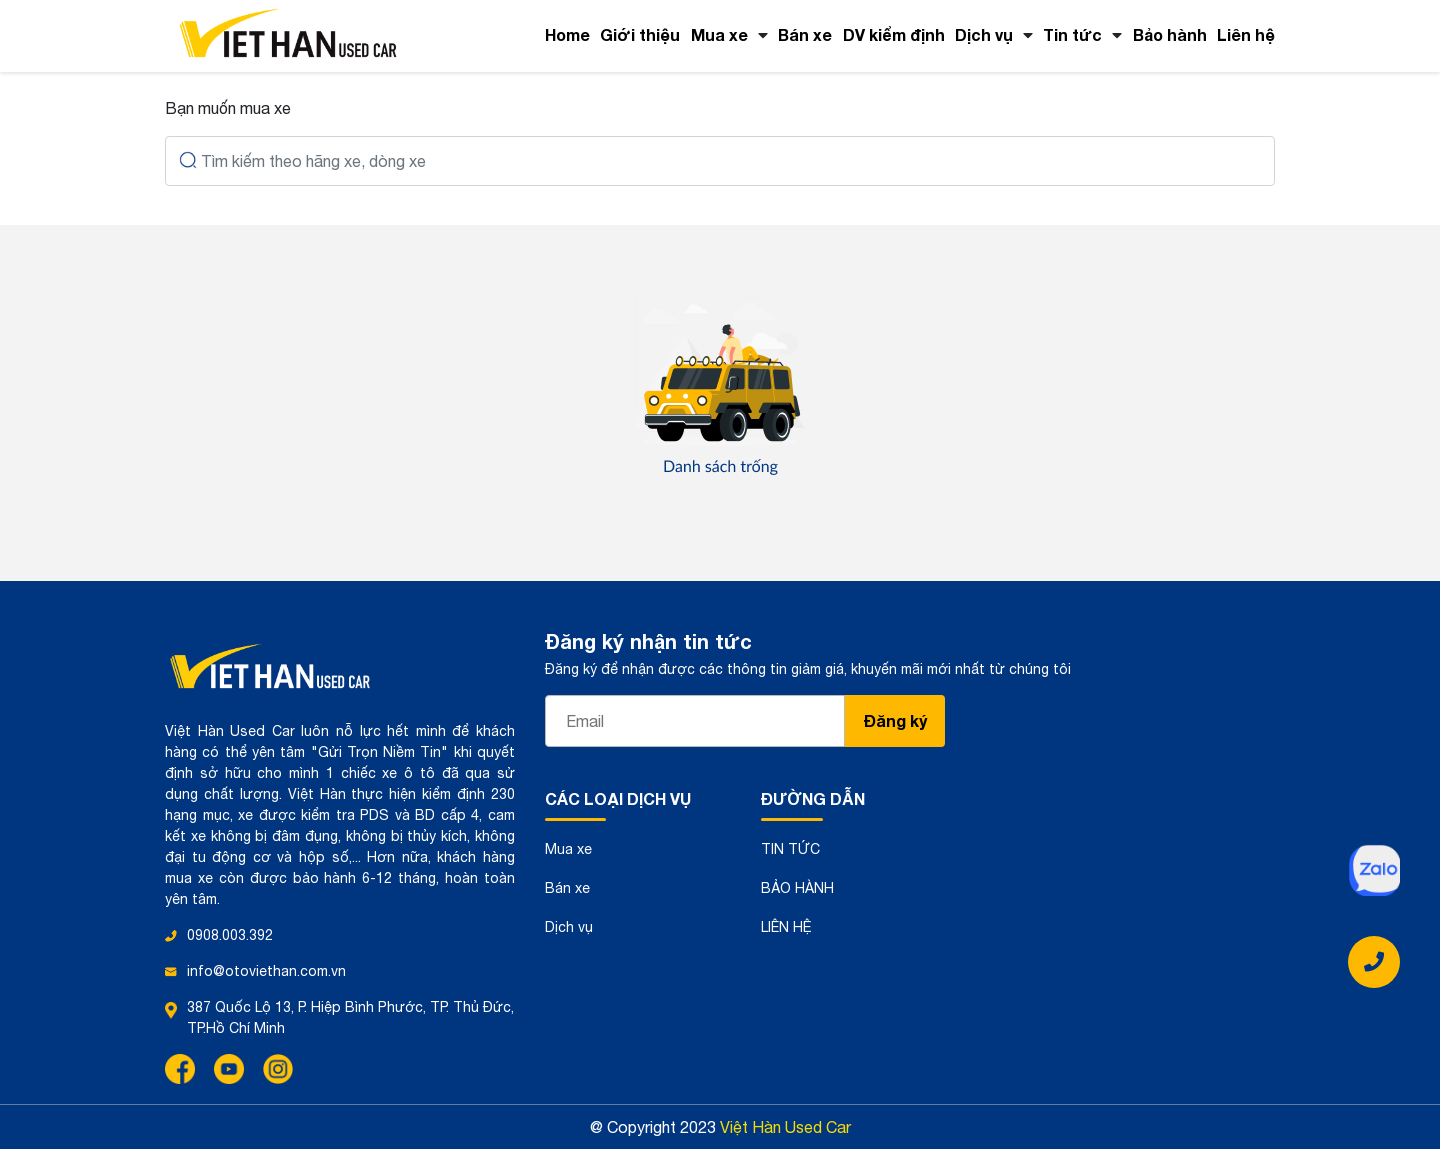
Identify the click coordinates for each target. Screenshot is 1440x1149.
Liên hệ (1246, 34)
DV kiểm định (894, 34)
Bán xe (805, 34)
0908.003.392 (230, 935)
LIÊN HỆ (786, 927)
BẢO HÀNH (797, 888)
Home (567, 34)
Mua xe (719, 34)
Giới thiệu (640, 34)
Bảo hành (1170, 34)
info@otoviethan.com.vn (266, 971)
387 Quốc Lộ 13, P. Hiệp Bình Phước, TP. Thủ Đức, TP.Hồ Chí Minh (350, 1017)
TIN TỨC (790, 849)
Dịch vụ (984, 34)
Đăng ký (895, 720)
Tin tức (1072, 34)
